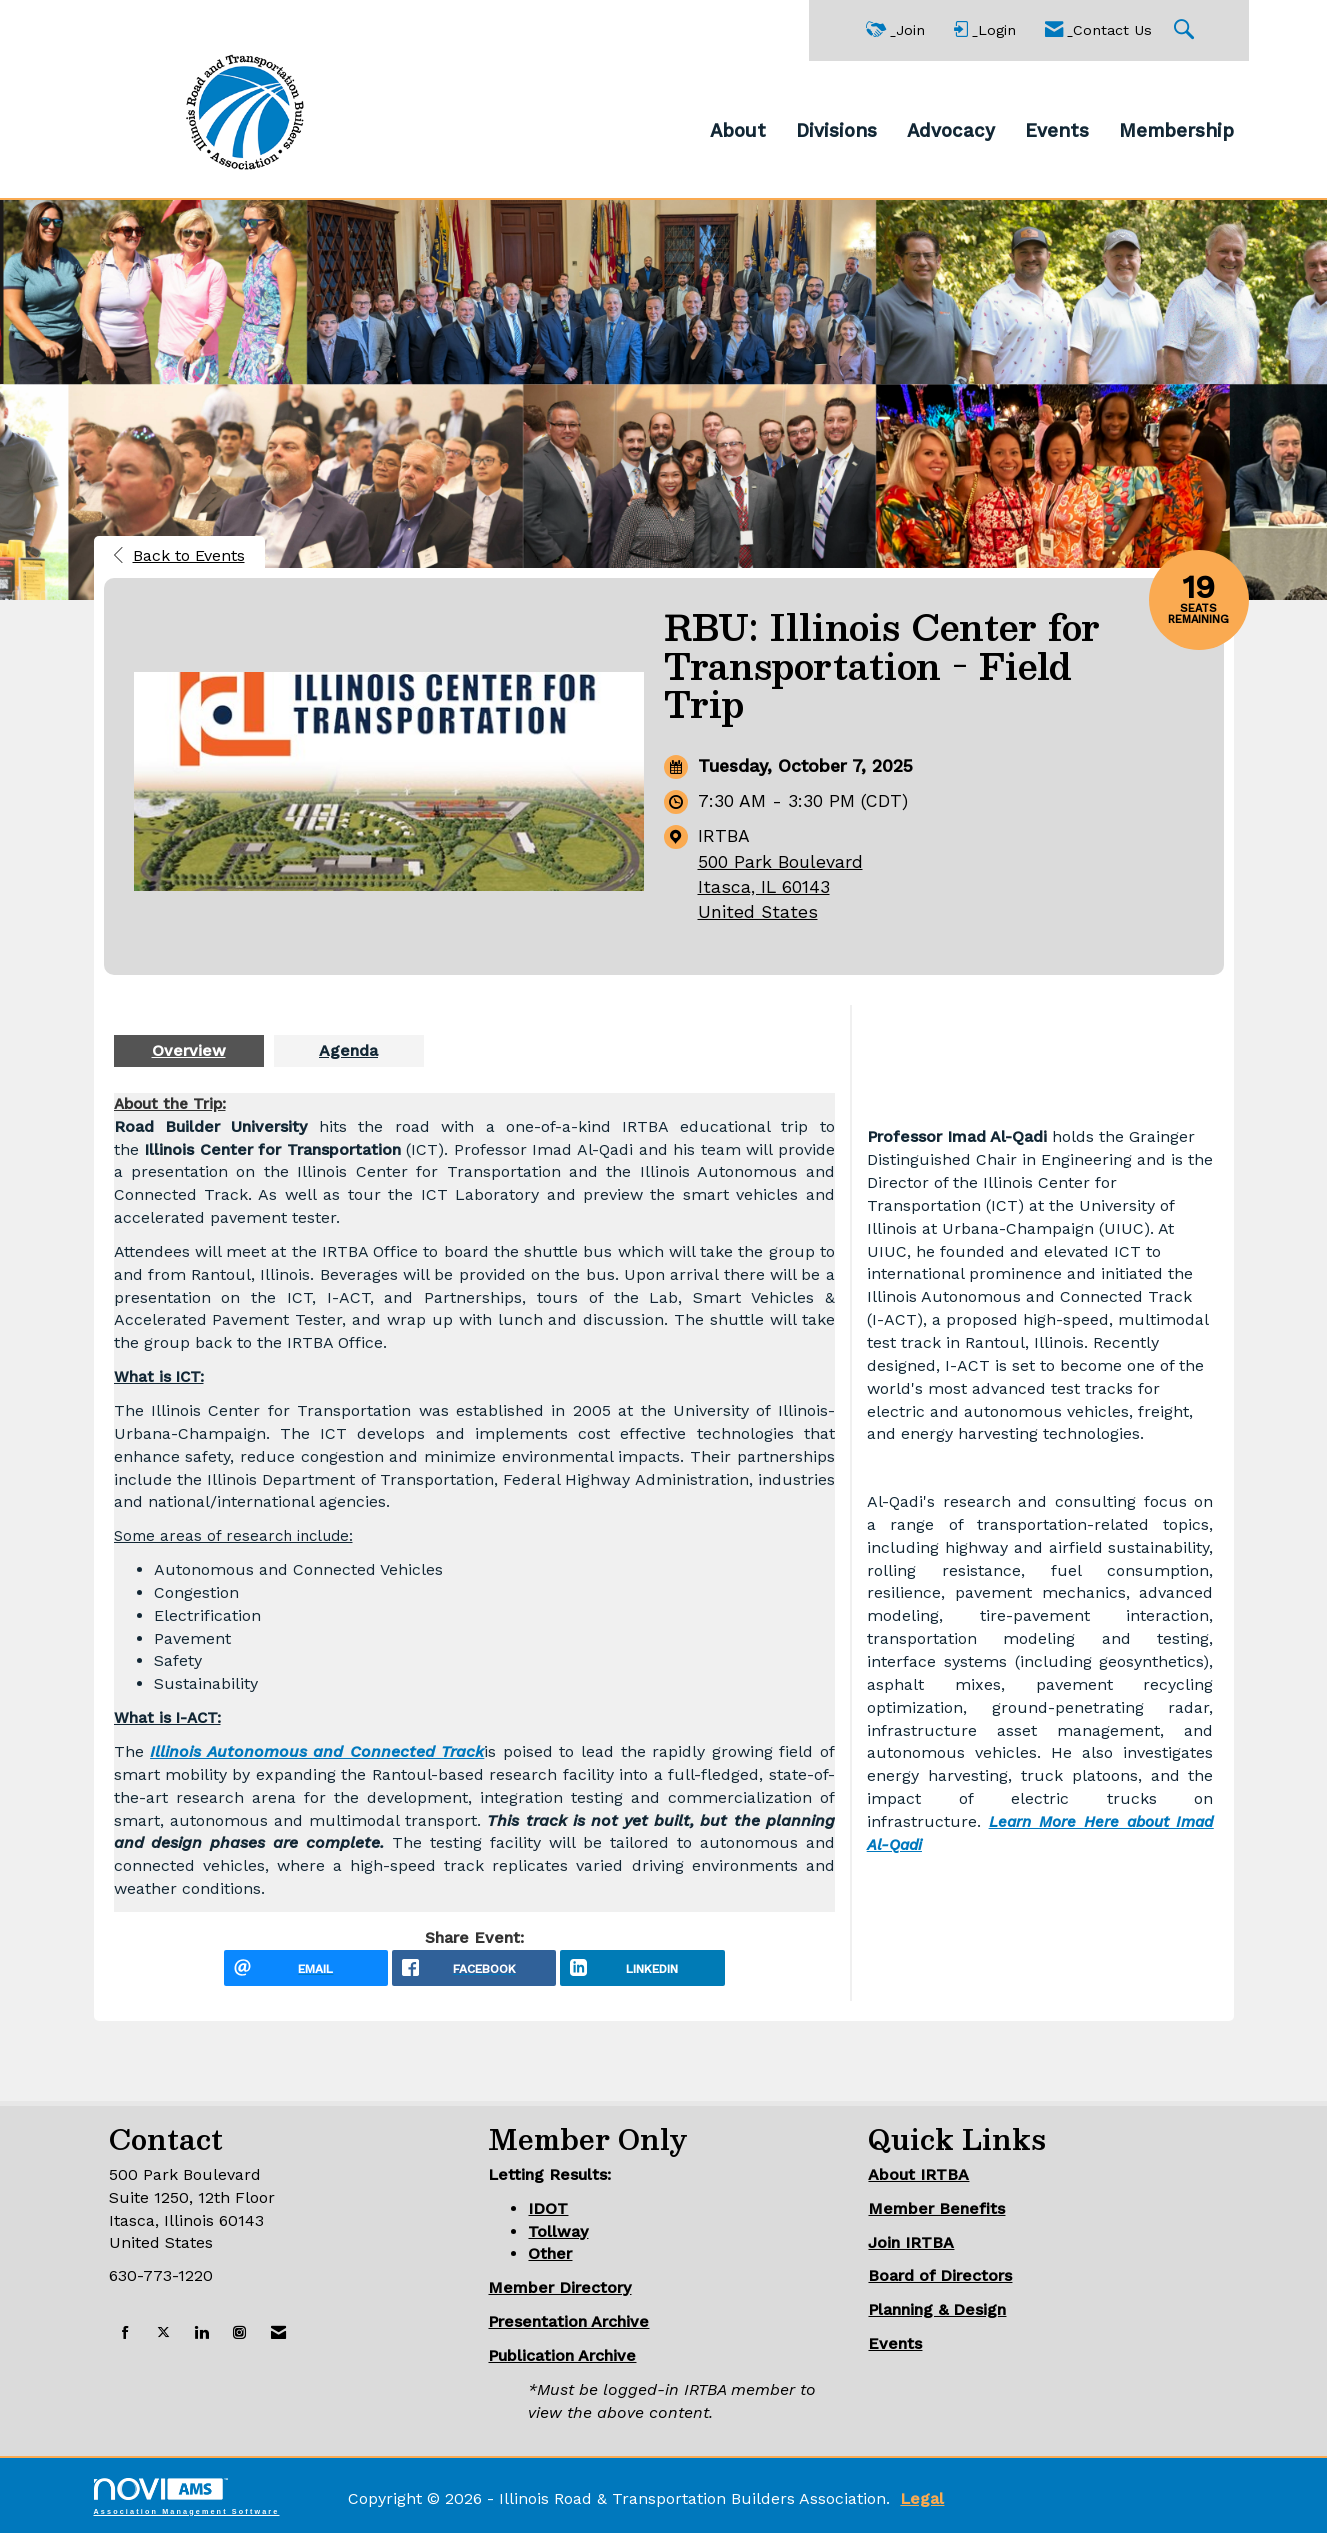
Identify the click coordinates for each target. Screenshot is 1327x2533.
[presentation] (189, 1051)
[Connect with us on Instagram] (239, 2333)
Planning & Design (937, 2309)
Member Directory (559, 2287)
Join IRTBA (911, 2242)
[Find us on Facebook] (125, 2333)
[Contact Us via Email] (278, 2333)
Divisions (836, 131)
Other (550, 2253)
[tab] (189, 1051)
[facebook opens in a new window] (474, 1968)
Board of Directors (940, 2275)
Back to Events (179, 555)
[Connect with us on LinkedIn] (201, 2333)
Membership (1176, 131)
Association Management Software (187, 2496)
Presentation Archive (568, 2321)
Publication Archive (562, 2355)
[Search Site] (1186, 30)
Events (1057, 131)
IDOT (548, 2208)
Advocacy (951, 131)
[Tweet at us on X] (163, 2333)
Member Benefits (936, 2208)
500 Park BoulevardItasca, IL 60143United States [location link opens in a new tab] (780, 887)
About (738, 131)
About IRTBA (918, 2174)
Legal (922, 2498)
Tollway (558, 2231)
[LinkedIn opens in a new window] (642, 1968)
